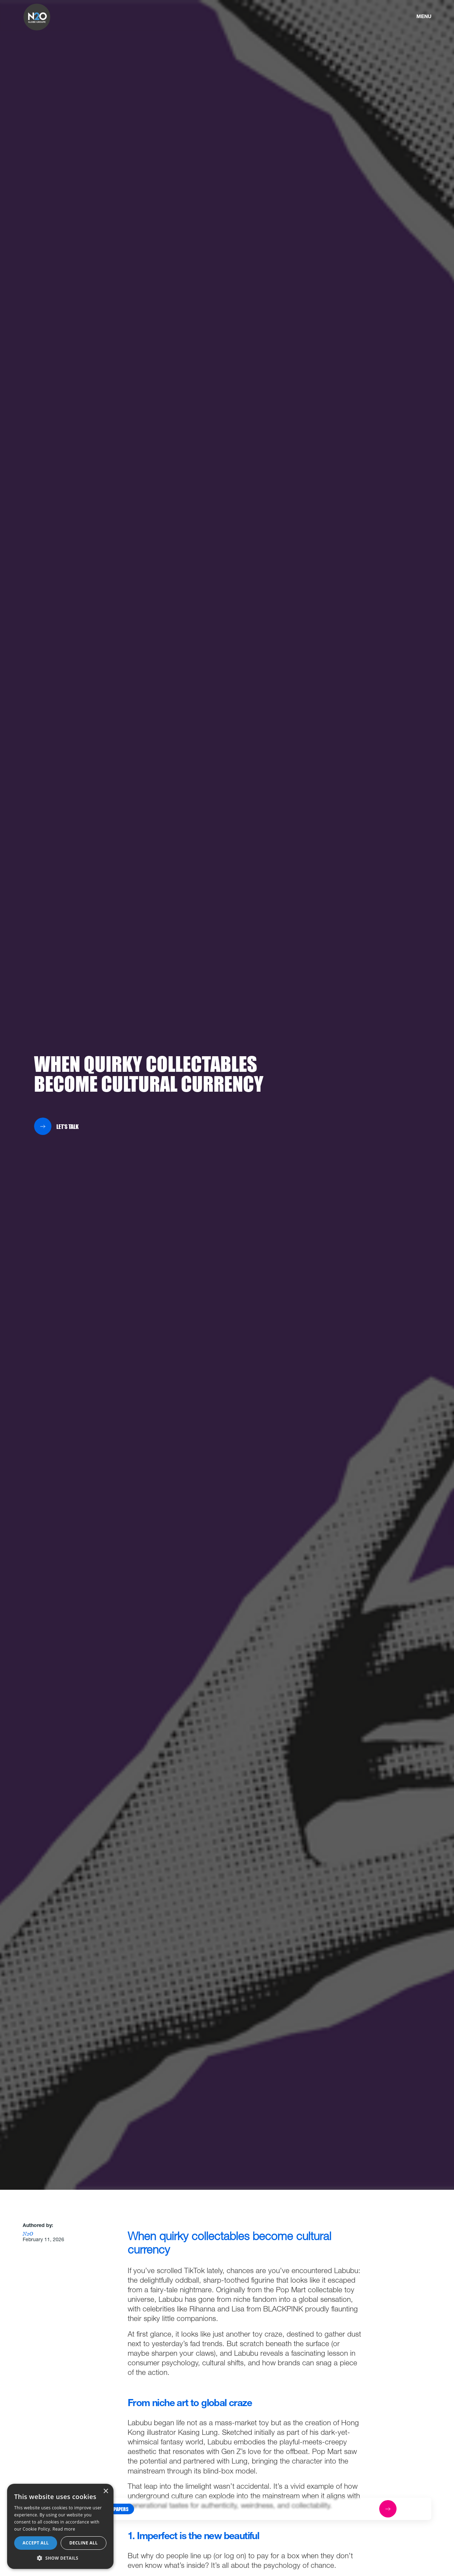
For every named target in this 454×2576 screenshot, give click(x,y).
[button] (114, 2509)
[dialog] (60, 2526)
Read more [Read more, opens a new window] (63, 2529)
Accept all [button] (36, 2543)
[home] (37, 17)
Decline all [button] (84, 2543)
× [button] (105, 2491)
